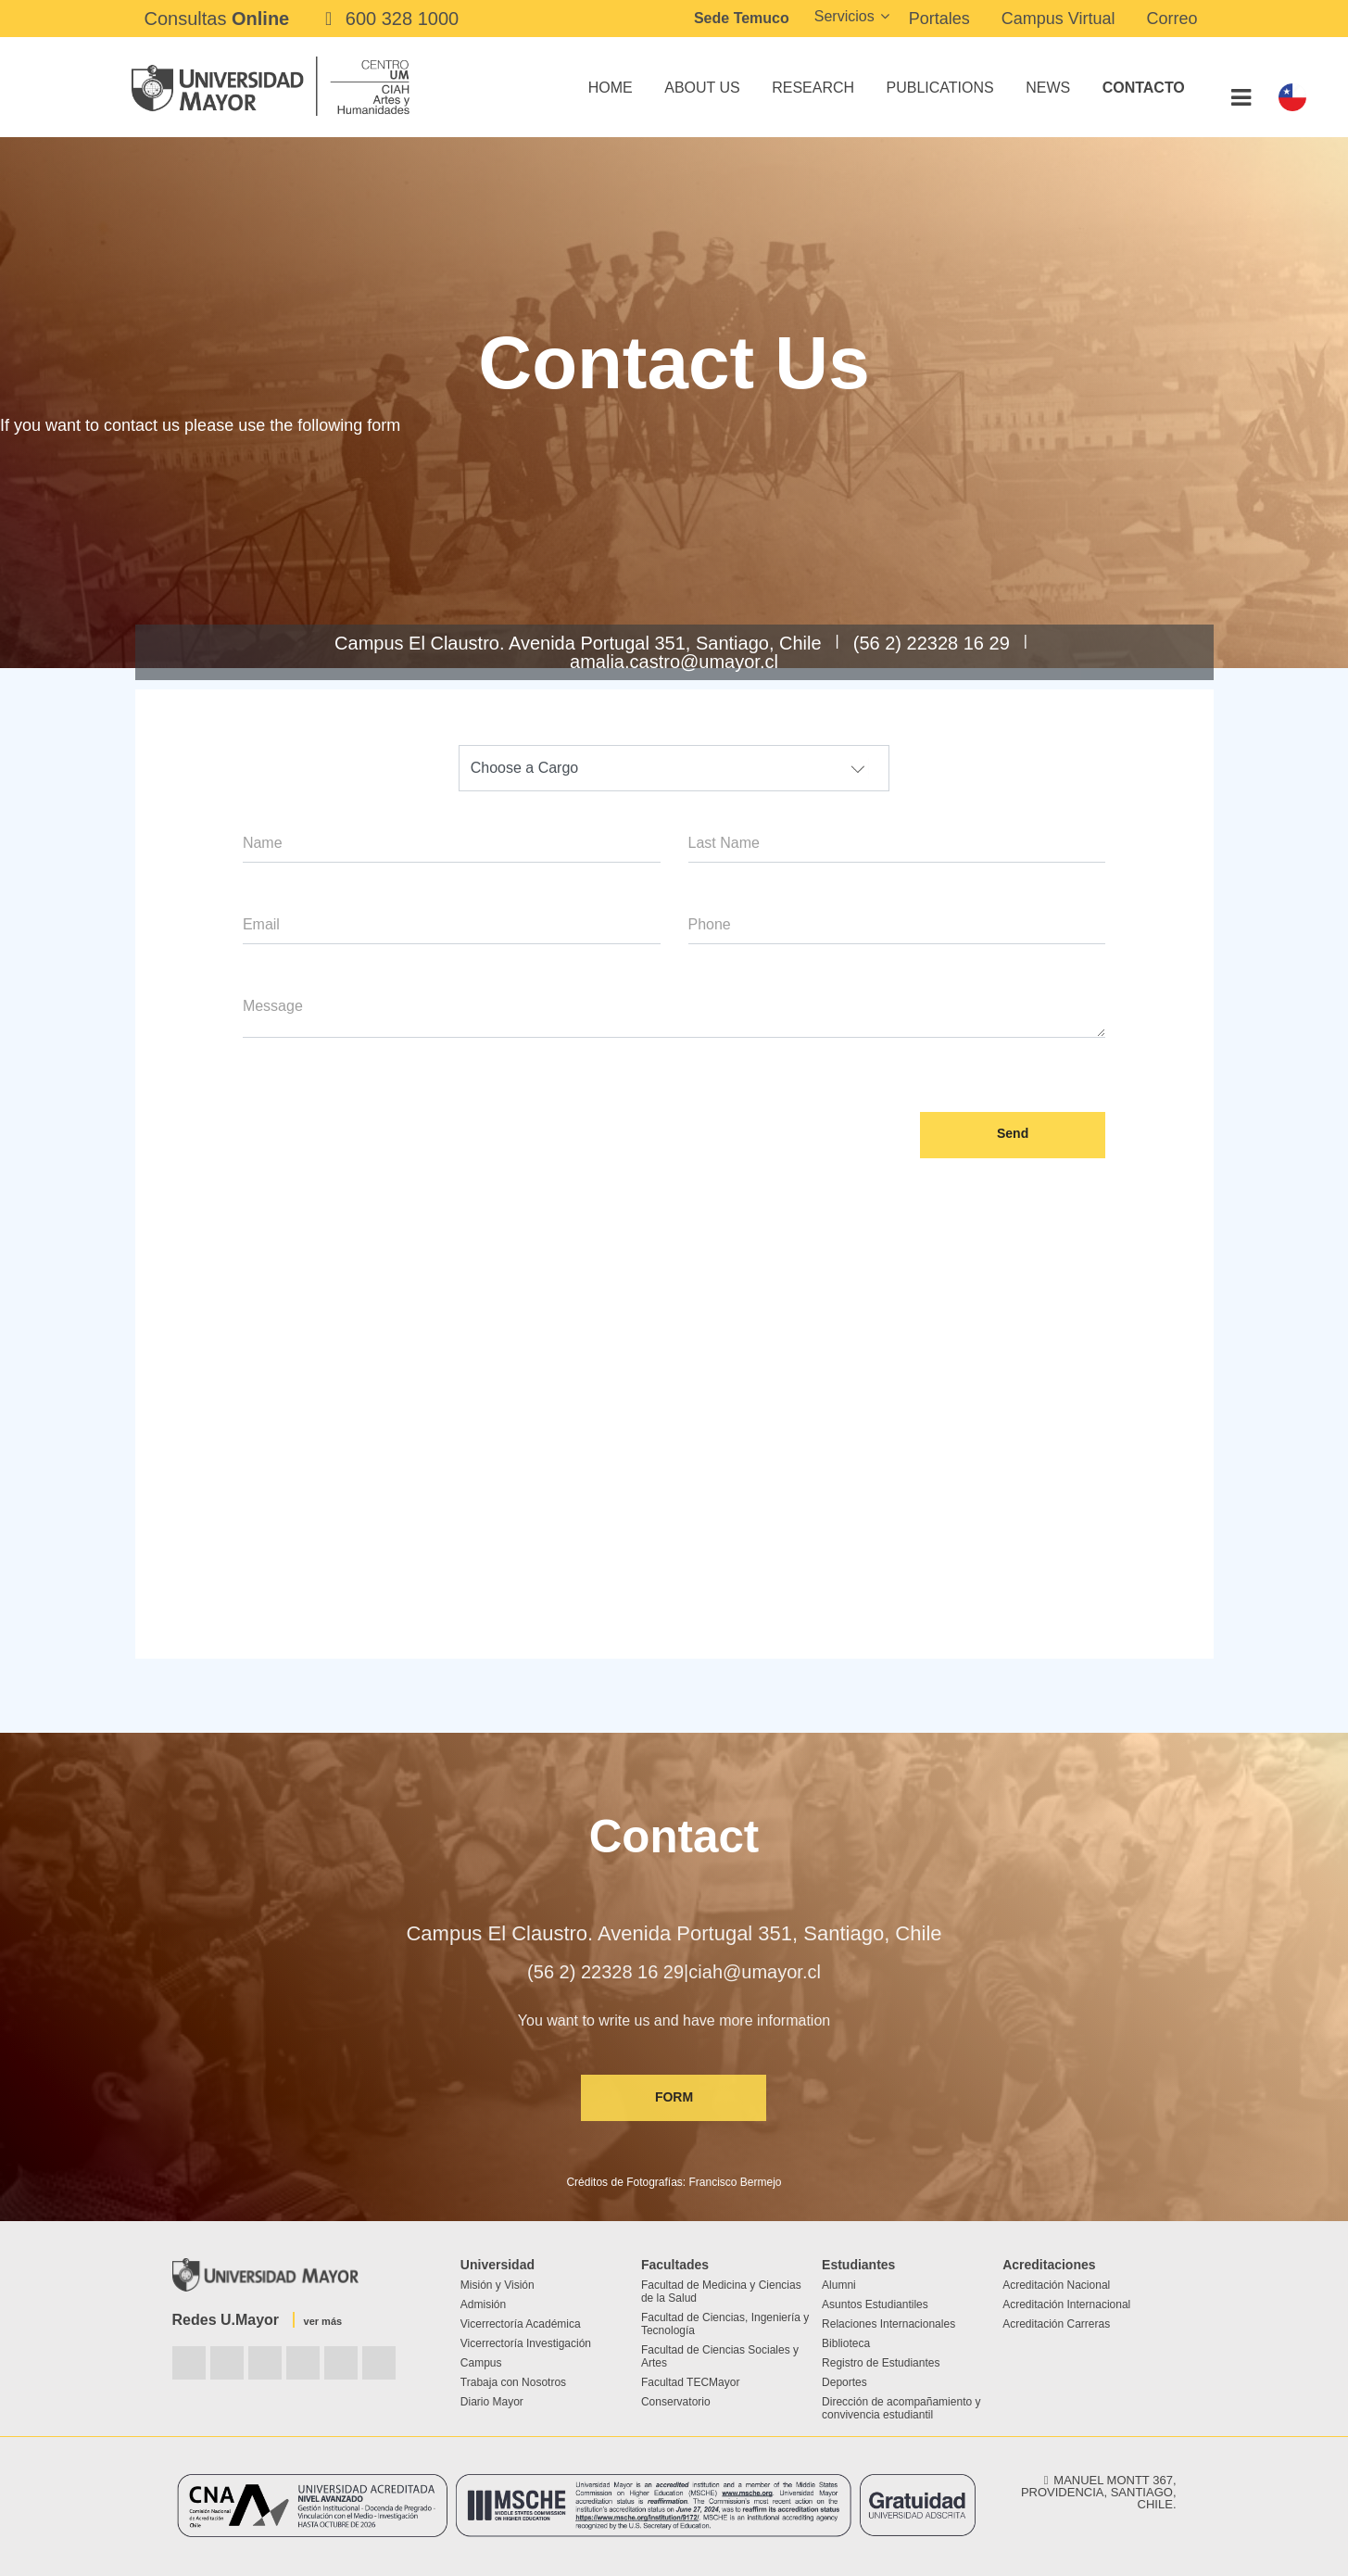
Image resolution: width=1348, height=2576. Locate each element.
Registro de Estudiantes (880, 2362)
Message (273, 1006)
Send (1012, 1133)
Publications (940, 88)
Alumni (839, 2285)
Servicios (844, 16)
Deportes (844, 2382)
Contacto (1143, 88)
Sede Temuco (741, 18)
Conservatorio (676, 2401)
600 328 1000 (388, 18)
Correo (1171, 18)
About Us (702, 88)
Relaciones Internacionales (888, 2323)
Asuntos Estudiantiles (875, 2304)
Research (813, 88)
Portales (939, 18)
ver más (323, 2321)
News (1048, 88)
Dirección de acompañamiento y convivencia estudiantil (901, 2408)
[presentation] (383, 1111)
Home (610, 88)
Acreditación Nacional (1056, 2285)
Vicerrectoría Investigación (525, 2343)
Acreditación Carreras (1056, 2323)
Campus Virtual (1058, 18)
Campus (481, 2362)
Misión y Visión (497, 2285)
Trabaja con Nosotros (513, 2382)
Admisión (483, 2304)
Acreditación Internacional (1066, 2304)
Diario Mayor (491, 2401)
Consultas (217, 18)
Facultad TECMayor (690, 2382)
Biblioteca (846, 2343)
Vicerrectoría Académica (520, 2323)
